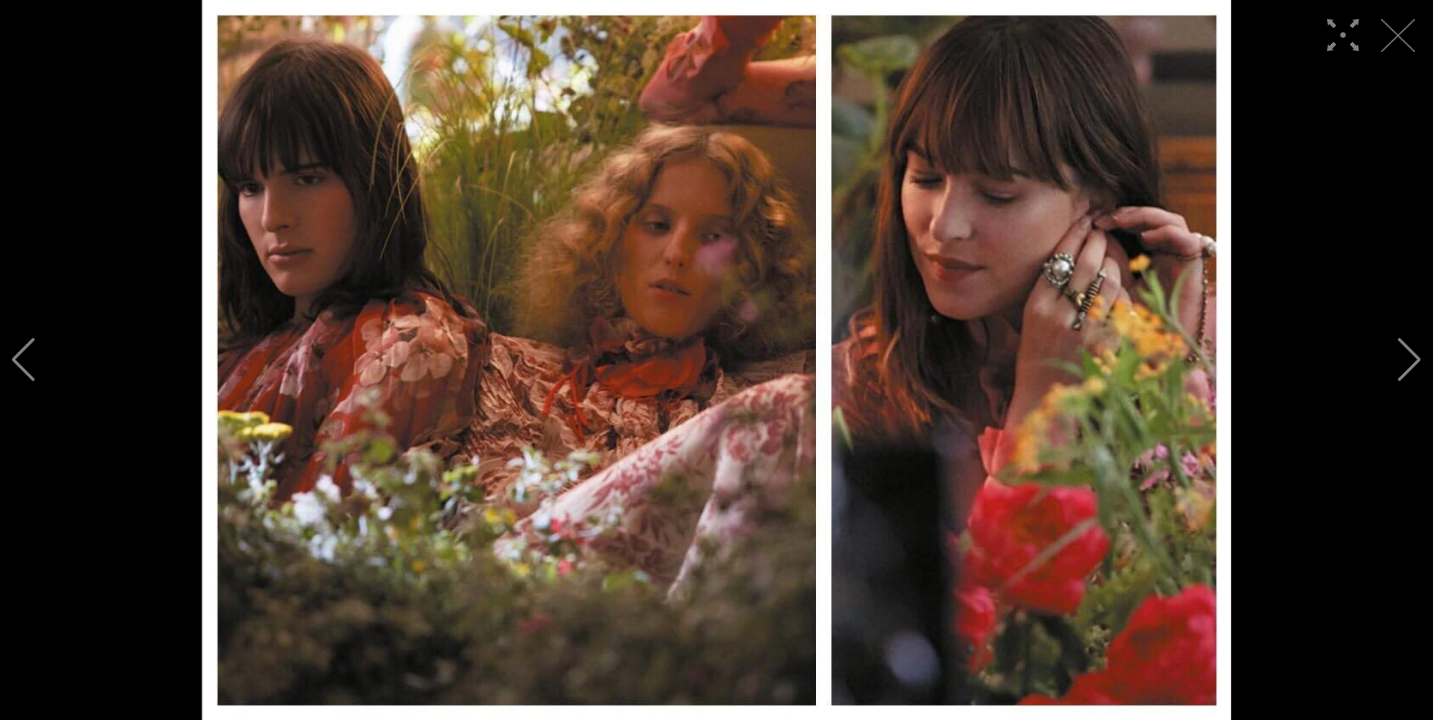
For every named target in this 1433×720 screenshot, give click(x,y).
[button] (23, 360)
